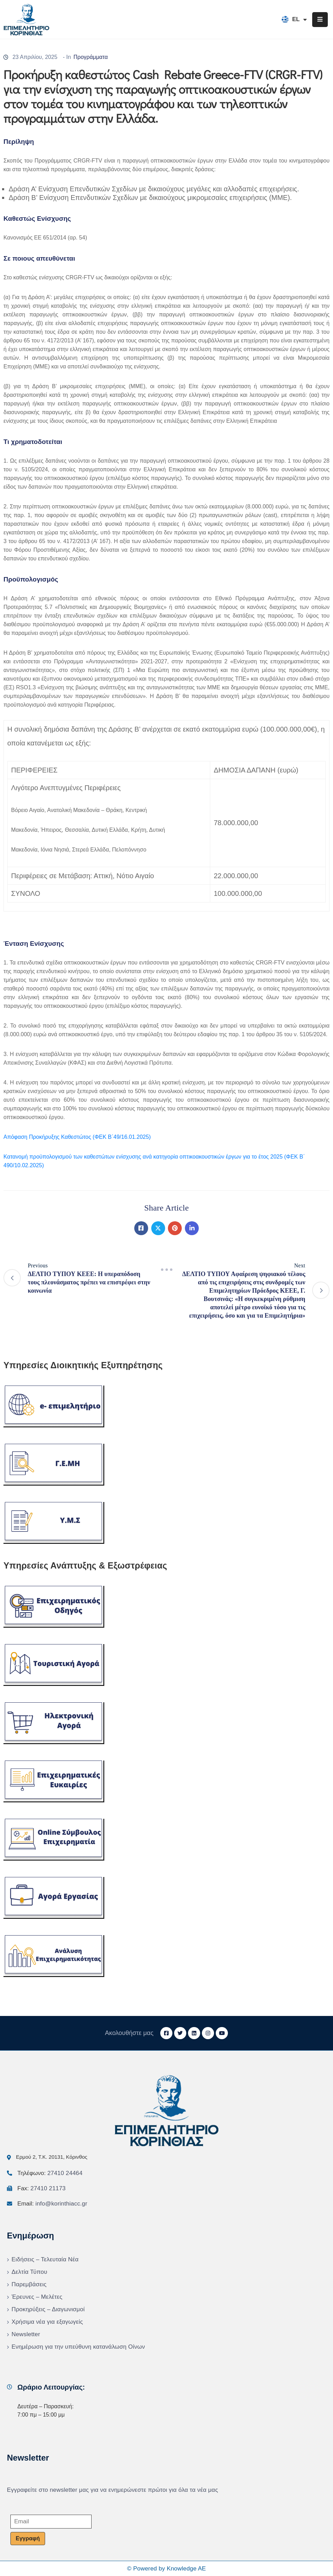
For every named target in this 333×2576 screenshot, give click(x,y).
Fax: (41, 2188)
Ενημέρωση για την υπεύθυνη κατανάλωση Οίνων (78, 2346)
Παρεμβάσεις (28, 2284)
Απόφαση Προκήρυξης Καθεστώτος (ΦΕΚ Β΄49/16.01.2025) (77, 1137)
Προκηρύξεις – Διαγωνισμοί (48, 2309)
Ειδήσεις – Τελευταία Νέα (44, 2259)
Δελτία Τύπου (29, 2272)
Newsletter (25, 2334)
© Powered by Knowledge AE (166, 2568)
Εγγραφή (28, 2538)
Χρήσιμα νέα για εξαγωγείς (47, 2322)
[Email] (51, 2522)
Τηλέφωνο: (50, 2173)
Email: (52, 2203)
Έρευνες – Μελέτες (36, 2297)
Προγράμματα (91, 57)
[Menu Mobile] (320, 19)
